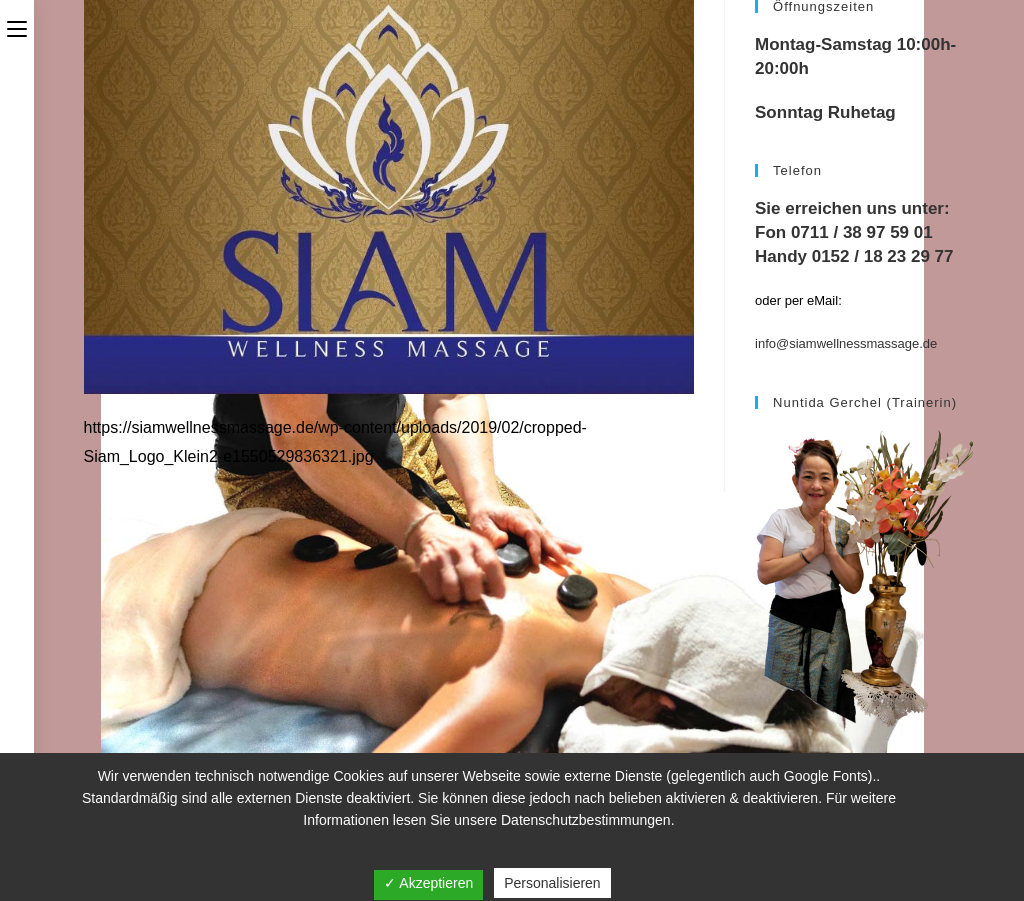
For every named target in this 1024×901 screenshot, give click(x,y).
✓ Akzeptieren (428, 883)
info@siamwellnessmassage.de (846, 343)
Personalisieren (552, 883)
